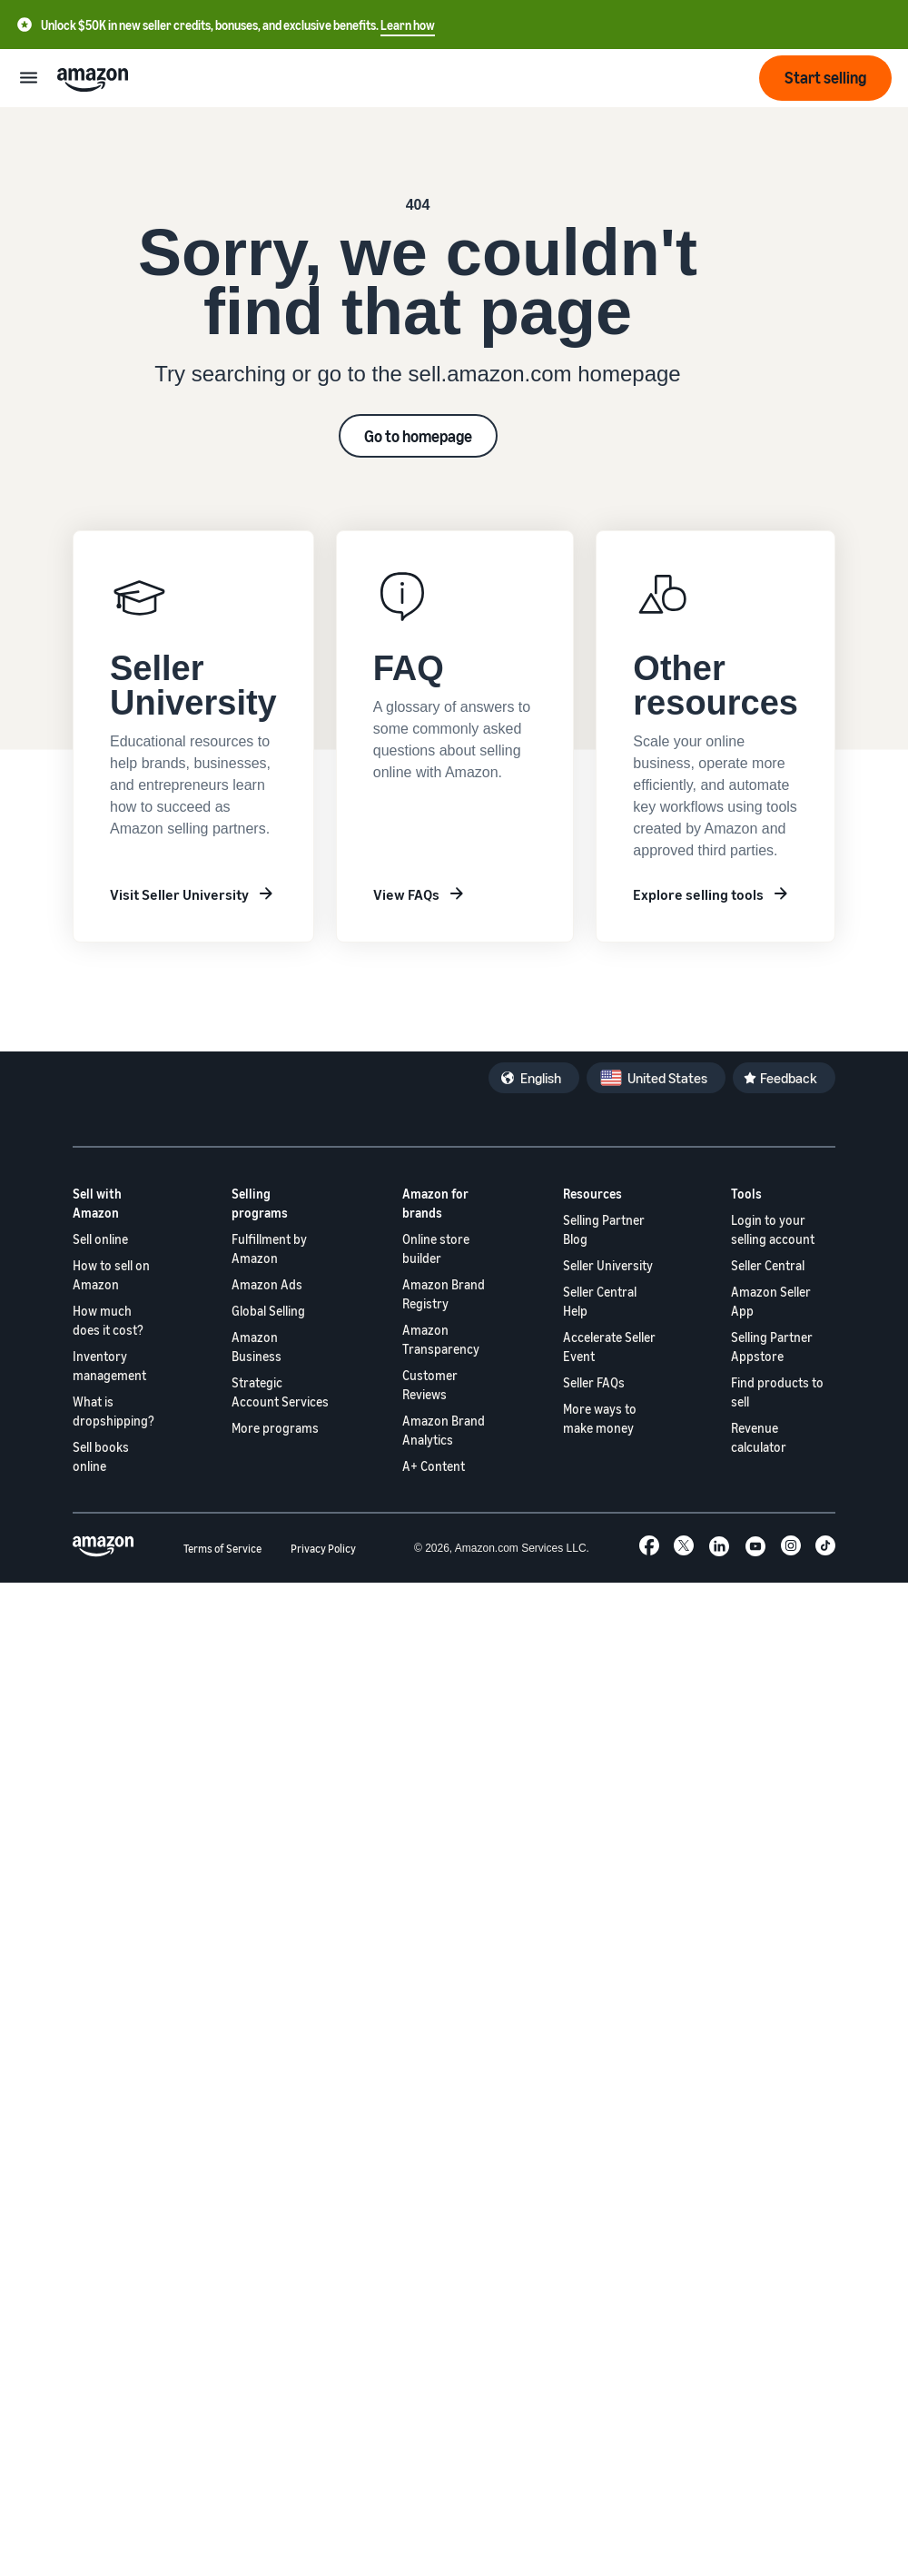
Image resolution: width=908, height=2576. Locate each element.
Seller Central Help (600, 1301)
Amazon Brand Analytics (443, 1430)
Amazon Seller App (771, 1301)
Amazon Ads (267, 1284)
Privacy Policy (323, 1548)
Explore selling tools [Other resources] (698, 894)
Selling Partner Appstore (772, 1346)
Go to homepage (418, 436)
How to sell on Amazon (111, 1275)
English (540, 1078)
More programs (275, 1428)
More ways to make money (600, 1418)
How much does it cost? (108, 1320)
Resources (592, 1193)
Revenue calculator (758, 1437)
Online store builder (435, 1248)
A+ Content (433, 1466)
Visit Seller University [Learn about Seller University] (179, 894)
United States (667, 1078)
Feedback (788, 1078)
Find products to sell (777, 1392)
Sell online (100, 1239)
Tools (746, 1193)
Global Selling (268, 1310)
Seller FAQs (594, 1382)
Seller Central (767, 1265)
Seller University (608, 1265)
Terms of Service (222, 1548)
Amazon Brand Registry (443, 1294)
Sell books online (101, 1456)
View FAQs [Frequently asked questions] (406, 894)
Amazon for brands (435, 1203)
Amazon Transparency (440, 1339)
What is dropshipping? (113, 1411)
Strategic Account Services (280, 1392)
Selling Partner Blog (604, 1229)
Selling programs (260, 1203)
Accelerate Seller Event (609, 1346)
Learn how (407, 25)
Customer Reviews (430, 1384)
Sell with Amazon (97, 1203)
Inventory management (109, 1365)
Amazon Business (256, 1346)
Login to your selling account (772, 1229)
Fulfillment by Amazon (269, 1248)
